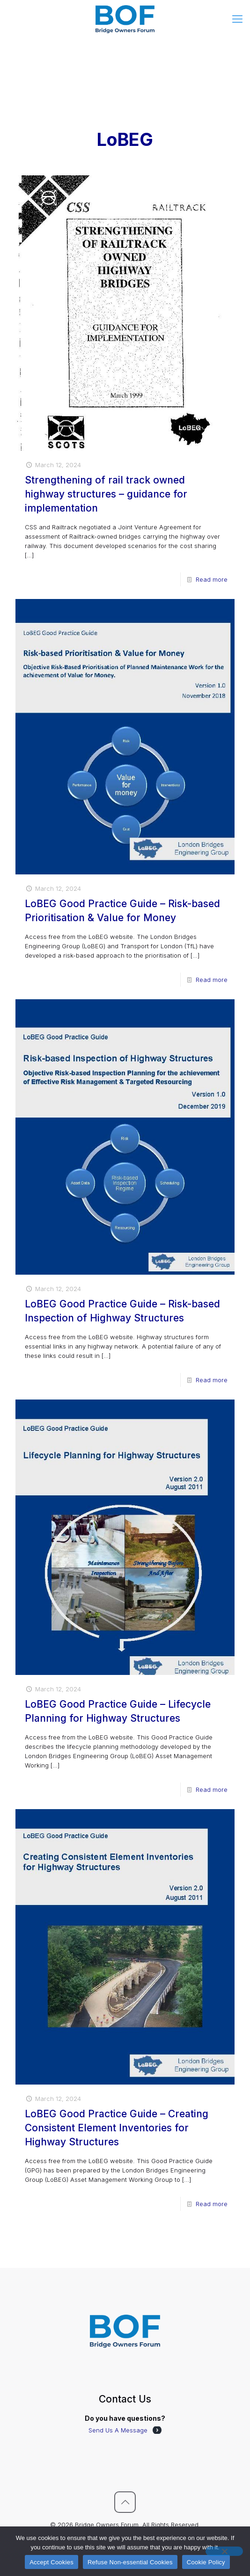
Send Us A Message (117, 2430)
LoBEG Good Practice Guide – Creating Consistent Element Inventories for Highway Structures (116, 2128)
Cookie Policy (206, 2562)
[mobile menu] (237, 19)
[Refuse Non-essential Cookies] (224, 2551)
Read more (212, 579)
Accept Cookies (51, 2562)
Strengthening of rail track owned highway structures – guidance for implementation (106, 494)
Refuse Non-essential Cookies (130, 2562)
